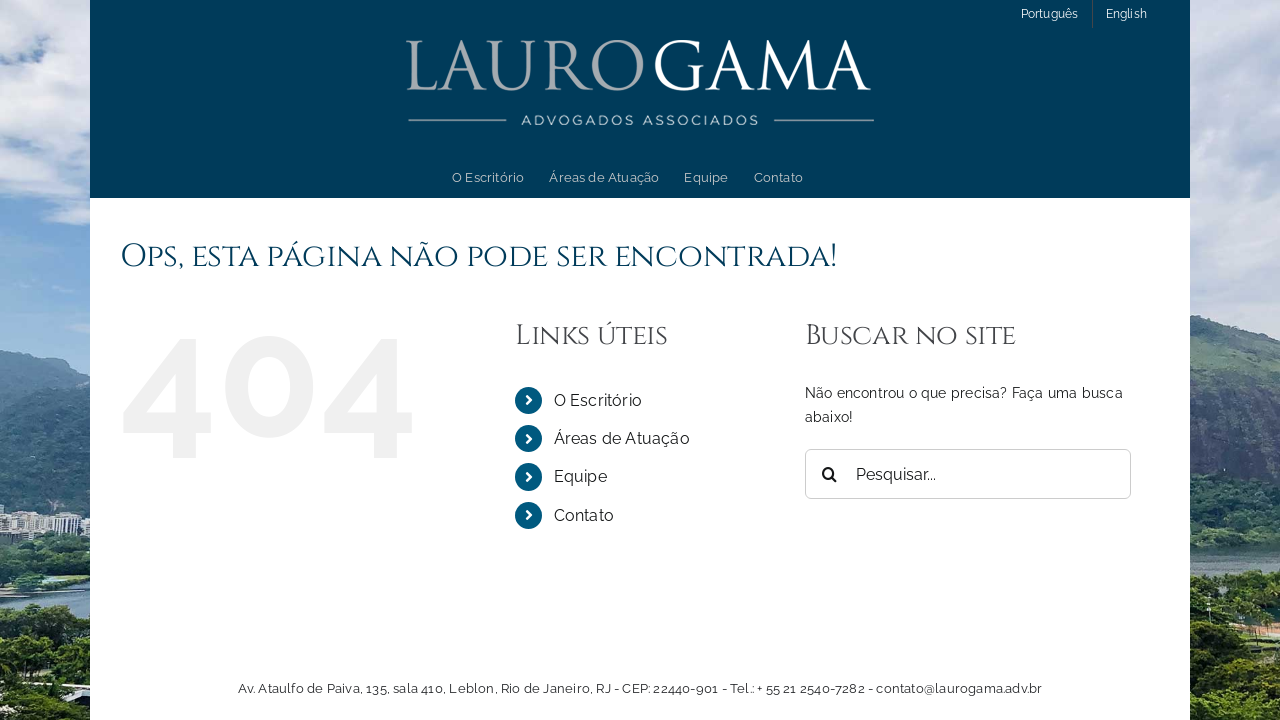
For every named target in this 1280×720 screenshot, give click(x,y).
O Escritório (598, 400)
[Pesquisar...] (968, 474)
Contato (584, 515)
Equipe (580, 476)
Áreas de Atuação (622, 438)
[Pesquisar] (830, 474)
